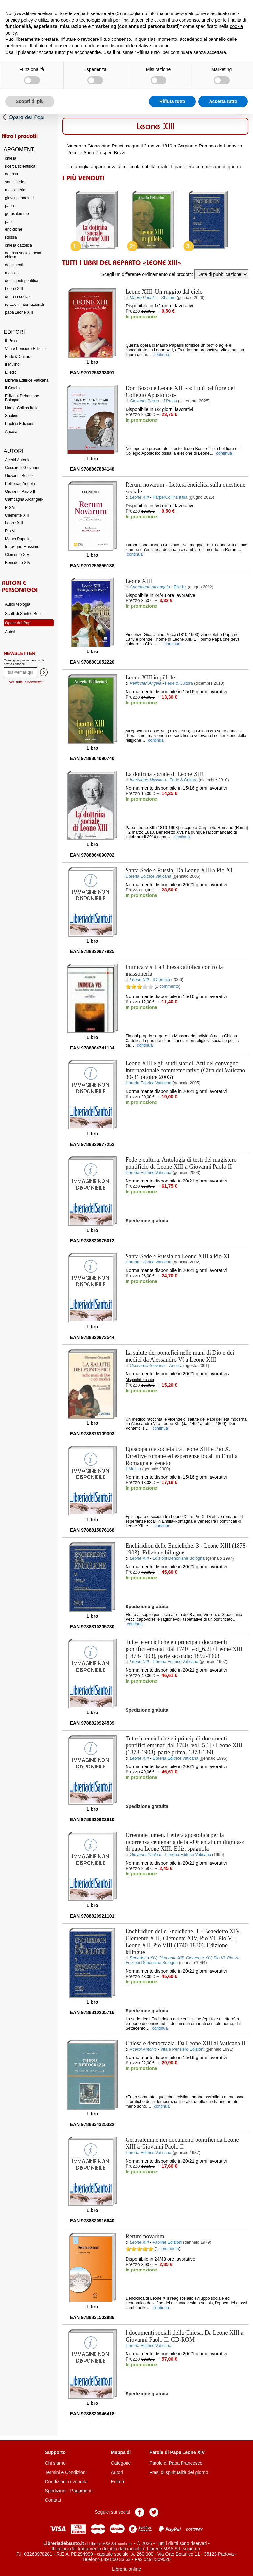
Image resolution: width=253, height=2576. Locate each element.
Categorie (121, 2463)
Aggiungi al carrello (160, 331)
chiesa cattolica (18, 245)
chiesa (10, 158)
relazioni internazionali (24, 304)
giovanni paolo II (19, 198)
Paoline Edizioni (19, 423)
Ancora (11, 431)
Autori (10, 632)
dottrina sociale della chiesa (23, 255)
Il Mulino (12, 364)
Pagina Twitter (153, 2512)
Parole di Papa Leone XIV (177, 2452)
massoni (12, 273)
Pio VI (10, 531)
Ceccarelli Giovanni (22, 467)
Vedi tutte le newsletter (26, 682)
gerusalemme (17, 213)
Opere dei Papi (18, 623)
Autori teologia (17, 604)
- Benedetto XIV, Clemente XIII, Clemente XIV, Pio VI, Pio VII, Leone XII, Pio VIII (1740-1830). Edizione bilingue (183, 1941)
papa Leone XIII (19, 312)
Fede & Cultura (18, 356)
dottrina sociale (18, 296)
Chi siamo (55, 2463)
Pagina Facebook (139, 2512)
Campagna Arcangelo (24, 499)
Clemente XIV (17, 554)
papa (9, 205)
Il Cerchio (13, 388)
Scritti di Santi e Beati (23, 613)
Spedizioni (56, 2490)
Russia (11, 237)
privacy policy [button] (19, 20)
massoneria (15, 190)
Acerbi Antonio (17, 460)
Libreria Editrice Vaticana (27, 380)
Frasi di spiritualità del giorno (178, 2472)
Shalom (11, 415)
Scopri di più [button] (30, 101)
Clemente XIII (17, 515)
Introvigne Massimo (22, 546)
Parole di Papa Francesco (175, 2463)
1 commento (167, 986)
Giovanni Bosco (19, 475)
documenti (14, 265)
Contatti (53, 2500)
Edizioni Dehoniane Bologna (22, 398)
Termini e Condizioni (66, 2472)
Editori (117, 2481)
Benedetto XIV (17, 562)
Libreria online (126, 2569)
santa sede (14, 182)
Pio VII (10, 507)
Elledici (11, 372)
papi (9, 221)
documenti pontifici (21, 281)
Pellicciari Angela (20, 483)
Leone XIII (14, 288)
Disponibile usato (140, 1380)
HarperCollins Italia (21, 408)
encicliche (13, 229)
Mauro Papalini (18, 539)
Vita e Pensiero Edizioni (26, 348)
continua (162, 354)
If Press (11, 340)
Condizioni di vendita (66, 2481)
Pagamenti (81, 2490)
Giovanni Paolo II (20, 491)
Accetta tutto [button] (223, 101)
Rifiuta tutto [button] (172, 101)
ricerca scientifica (20, 166)
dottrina (11, 174)
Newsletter (19, 653)
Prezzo (133, 311)
